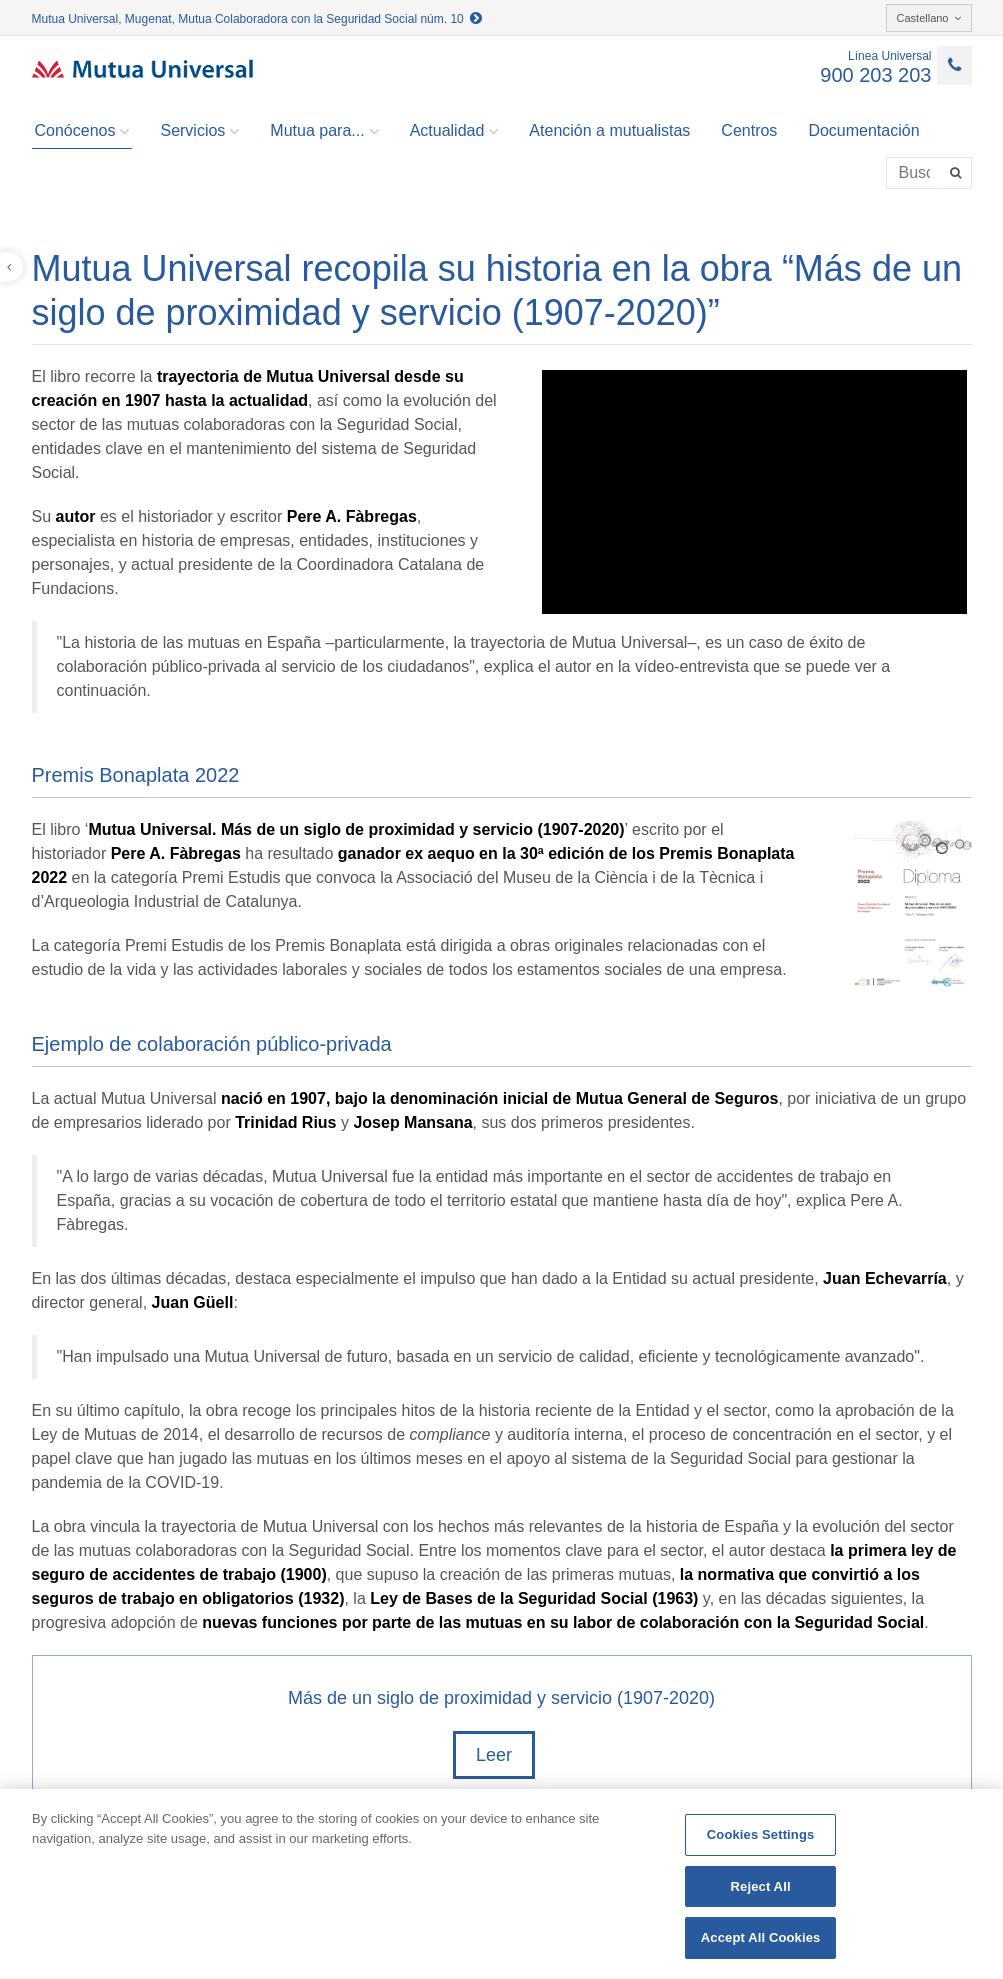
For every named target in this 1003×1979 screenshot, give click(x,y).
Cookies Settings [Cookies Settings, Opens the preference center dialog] (761, 1834)
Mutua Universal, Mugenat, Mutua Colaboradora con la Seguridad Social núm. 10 (257, 19)
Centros (749, 130)
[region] (501, 1884)
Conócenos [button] (82, 131)
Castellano (929, 18)
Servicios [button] (199, 131)
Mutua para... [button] (324, 131)
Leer (494, 1755)
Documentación (863, 130)
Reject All (761, 1886)
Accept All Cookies (761, 1937)
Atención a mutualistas (609, 130)
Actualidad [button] (454, 131)
